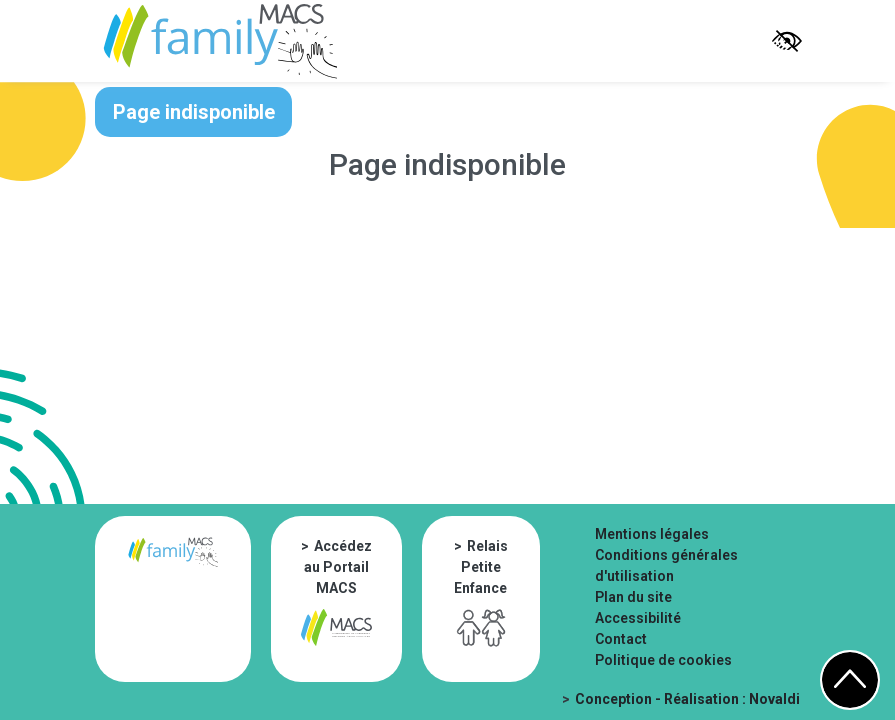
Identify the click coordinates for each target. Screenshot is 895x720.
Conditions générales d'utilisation (666, 565)
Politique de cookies (663, 660)
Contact (621, 639)
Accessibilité (638, 618)
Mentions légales (652, 534)
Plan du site (633, 597)
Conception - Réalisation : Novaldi (687, 699)
